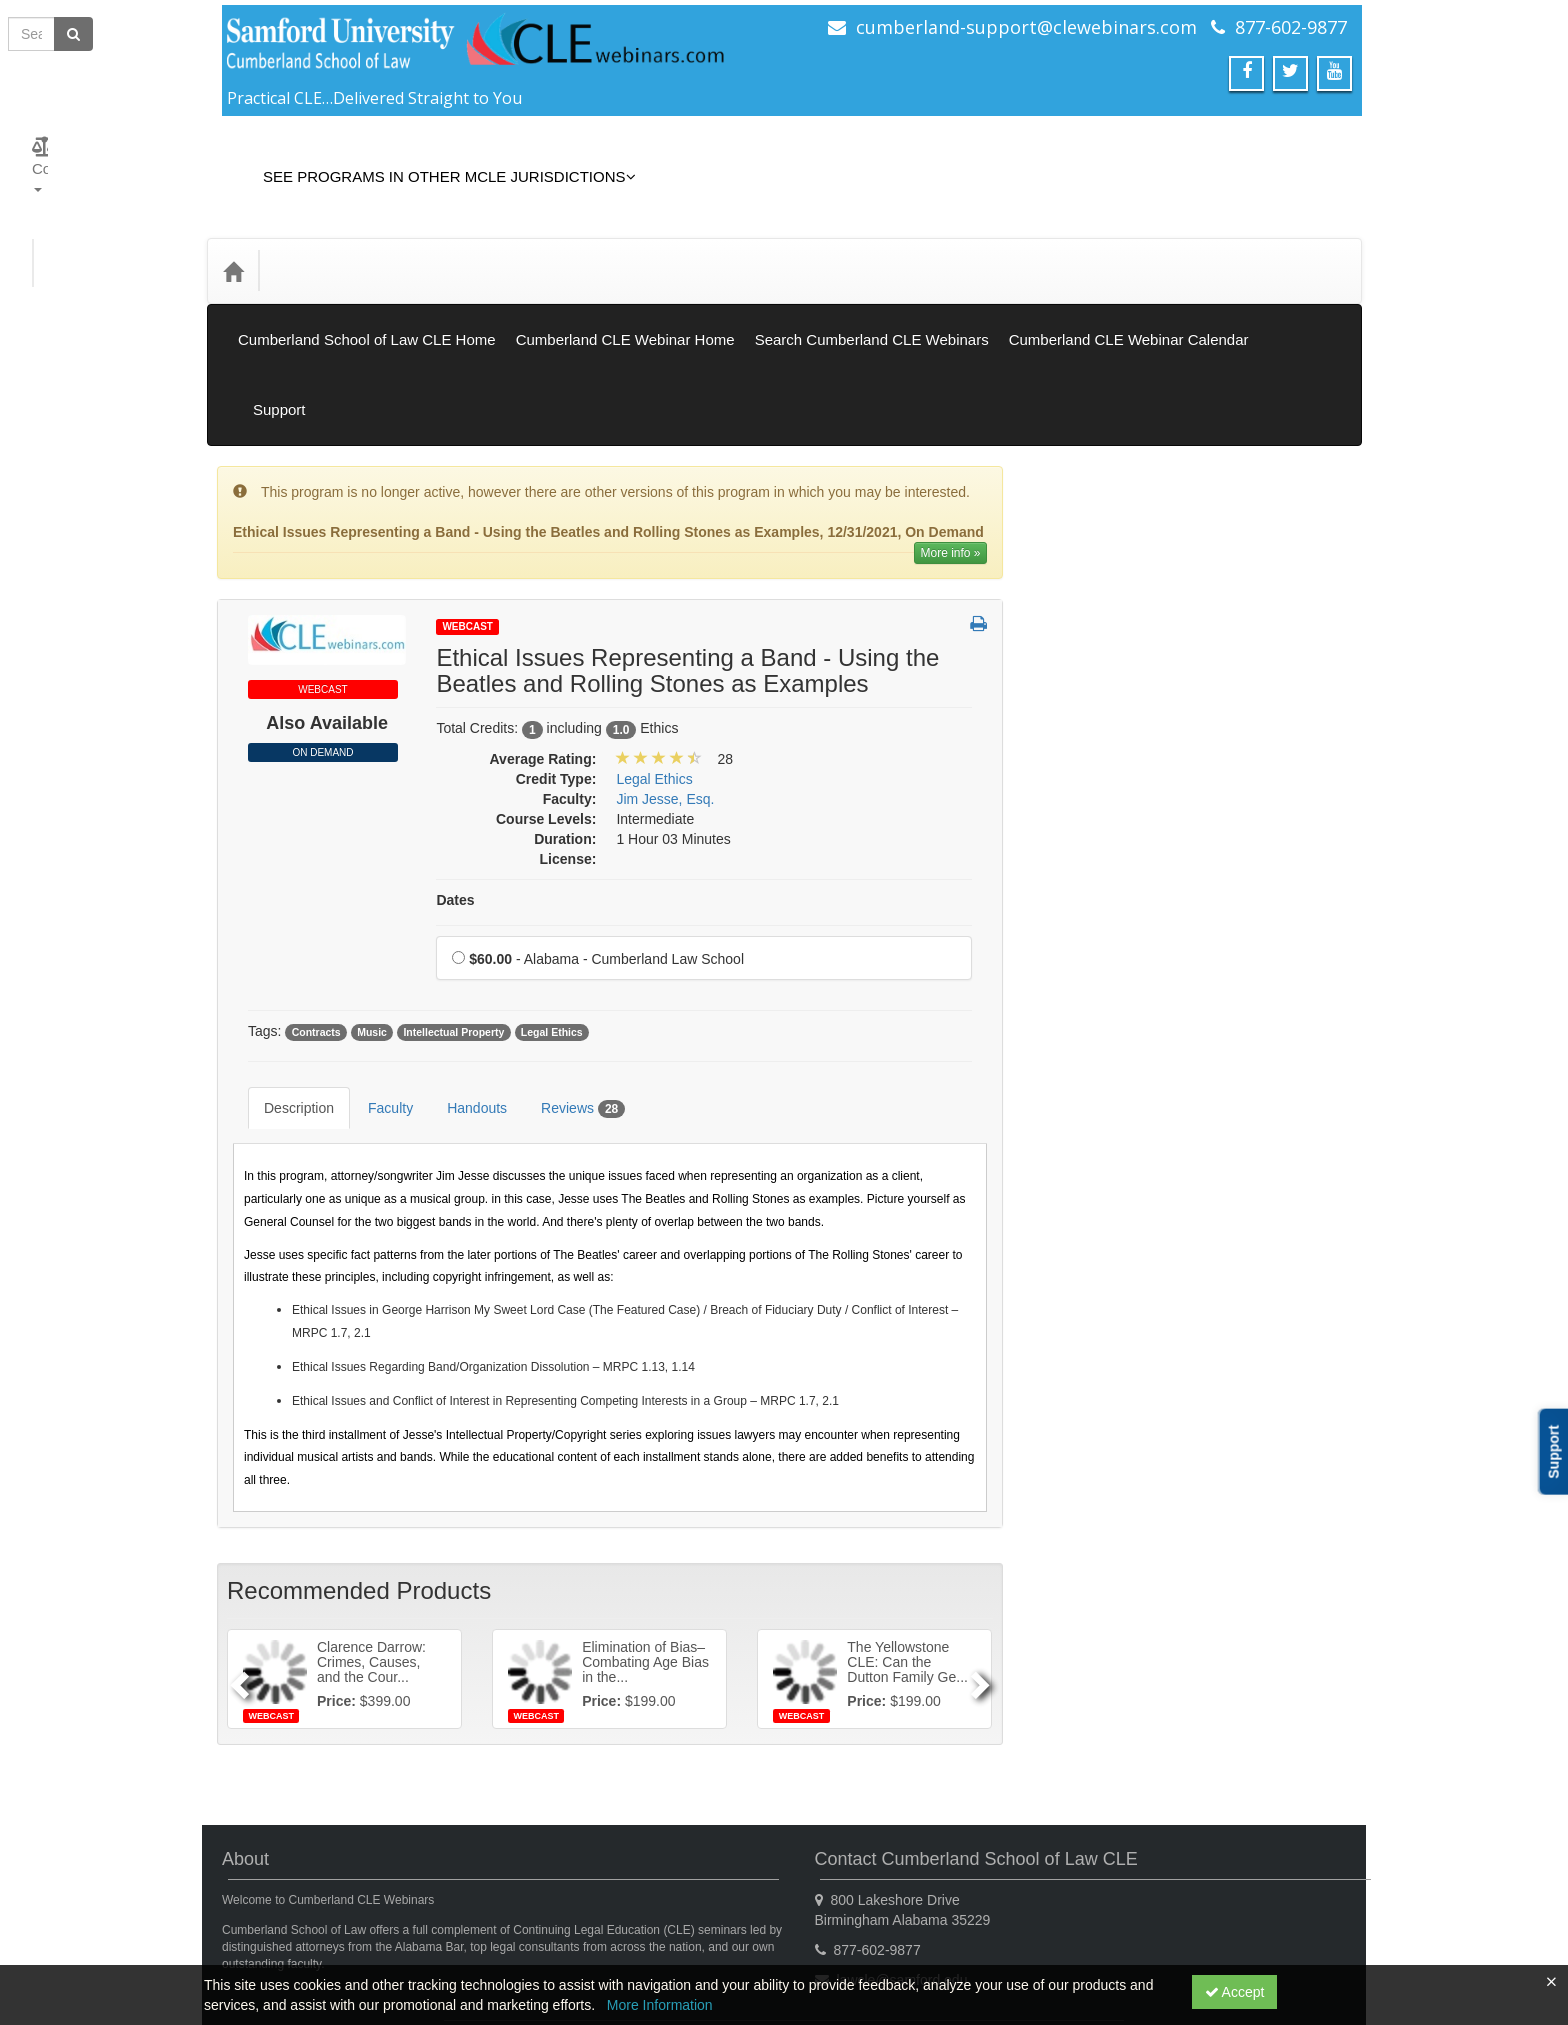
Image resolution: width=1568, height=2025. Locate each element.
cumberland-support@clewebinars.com (1026, 27)
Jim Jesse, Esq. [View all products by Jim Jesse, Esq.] (665, 669)
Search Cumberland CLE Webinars (872, 294)
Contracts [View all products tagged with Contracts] (316, 902)
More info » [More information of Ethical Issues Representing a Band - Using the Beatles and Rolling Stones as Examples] (950, 423)
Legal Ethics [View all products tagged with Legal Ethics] (552, 902)
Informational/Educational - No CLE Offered (1158, 781)
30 (1150, 1479)
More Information (660, 2005)
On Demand (322, 622)
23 (1150, 1449)
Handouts (462, 963)
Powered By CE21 (283, 1940)
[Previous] (236, 1519)
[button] (978, 495)
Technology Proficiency (1120, 1201)
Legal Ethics (1087, 873)
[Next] (982, 1519)
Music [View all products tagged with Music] (372, 902)
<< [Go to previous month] (1080, 1299)
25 (1245, 1449)
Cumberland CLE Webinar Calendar (1129, 294)
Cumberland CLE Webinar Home (625, 294)
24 (1197, 1449)
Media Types (430, 240)
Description (284, 963)
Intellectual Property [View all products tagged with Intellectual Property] (453, 902)
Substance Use (1096, 1119)
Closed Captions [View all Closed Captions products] (1100, 534)
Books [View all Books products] (1068, 492)
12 (1290, 1389)
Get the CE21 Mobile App (418, 1920)
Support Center (273, 1920)
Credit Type (320, 240)
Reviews (568, 964)
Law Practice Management (1132, 832)
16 (1150, 1419)
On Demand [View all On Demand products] (1086, 450)
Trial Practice (1089, 1242)
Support (1316, 294)
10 (1197, 1389)
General (1074, 730)
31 (1197, 1479)
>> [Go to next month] (1304, 1299)
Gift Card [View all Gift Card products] (1077, 577)
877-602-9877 (1291, 27)
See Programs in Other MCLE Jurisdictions (434, 161)
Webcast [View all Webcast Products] (467, 496)
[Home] (233, 241)
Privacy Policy (560, 1920)
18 (1245, 1419)
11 (1245, 1389)
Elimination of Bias (1106, 689)
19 (1290, 1419)
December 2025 (1192, 1299)
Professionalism (1098, 996)
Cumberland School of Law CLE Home (367, 294)
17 (1197, 1419)
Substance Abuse (1103, 1078)
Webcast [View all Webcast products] (1076, 408)
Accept (1235, 1992)
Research (1079, 1037)
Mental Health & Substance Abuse (1155, 914)
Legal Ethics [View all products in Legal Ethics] (654, 649)
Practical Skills (1094, 955)
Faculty (375, 963)
